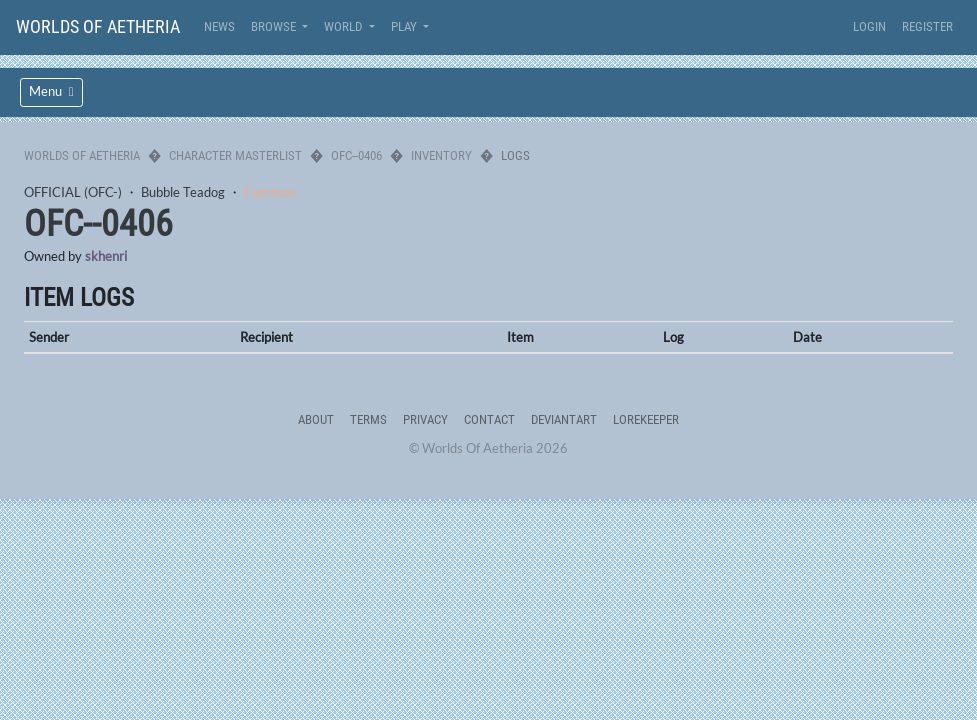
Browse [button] (275, 26)
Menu (51, 91)
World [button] (344, 26)
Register (927, 26)
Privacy (425, 419)
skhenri (106, 256)
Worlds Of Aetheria (98, 26)
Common (270, 192)
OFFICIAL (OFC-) (73, 192)
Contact (489, 419)
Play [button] (405, 26)
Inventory (441, 155)
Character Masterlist (235, 155)
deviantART (564, 419)
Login (869, 26)
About (316, 419)
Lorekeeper (646, 419)
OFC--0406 (356, 155)
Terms (368, 419)
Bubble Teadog (183, 192)
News (219, 26)
